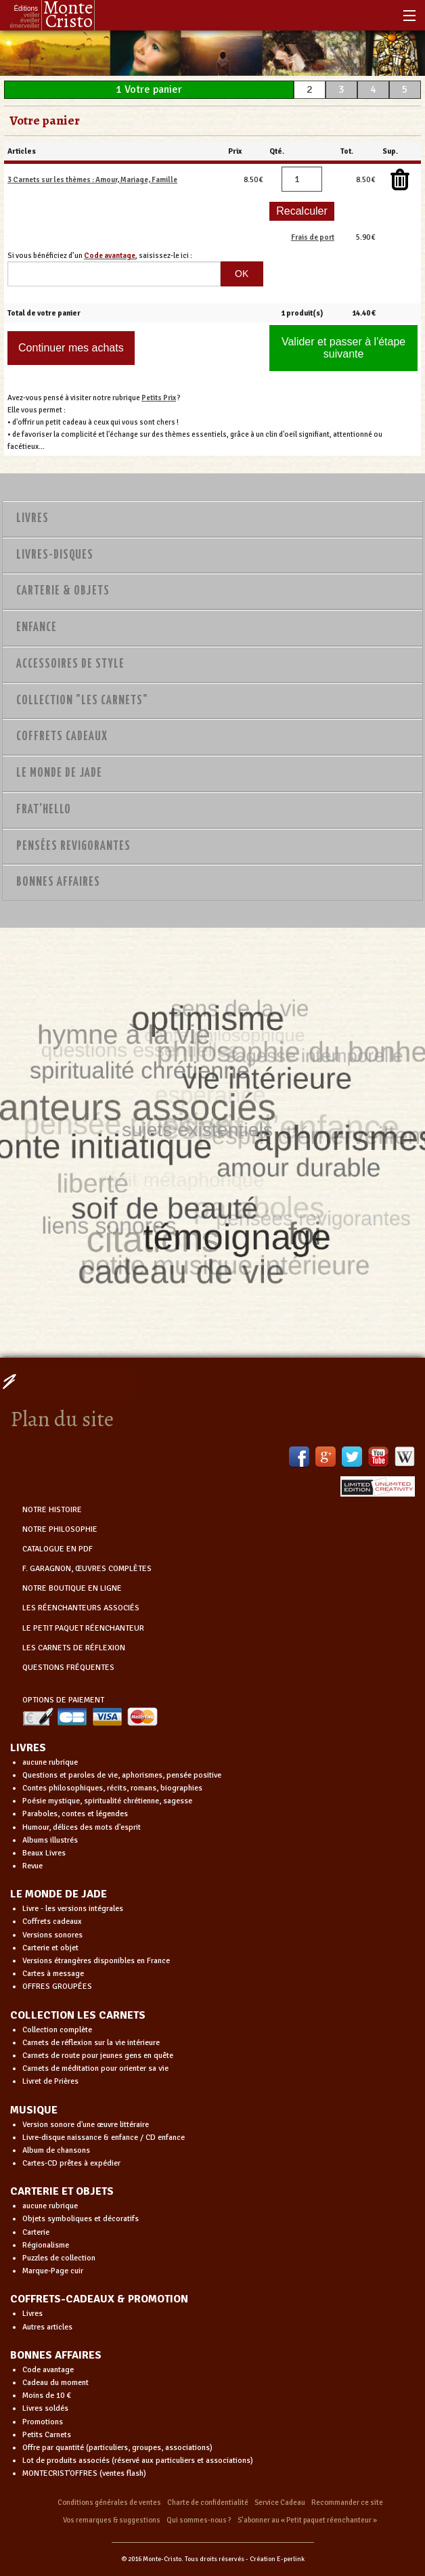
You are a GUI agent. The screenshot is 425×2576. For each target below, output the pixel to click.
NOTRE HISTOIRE (52, 1510)
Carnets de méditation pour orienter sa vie (95, 2068)
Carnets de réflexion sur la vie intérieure (91, 2043)
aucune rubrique (50, 1762)
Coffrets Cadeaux (62, 737)
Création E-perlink (277, 2559)
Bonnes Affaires (58, 882)
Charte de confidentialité (207, 2502)
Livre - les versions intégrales (72, 1909)
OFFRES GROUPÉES (57, 1986)
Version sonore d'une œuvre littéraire (85, 2125)
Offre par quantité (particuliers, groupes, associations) (117, 2448)
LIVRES (28, 1748)
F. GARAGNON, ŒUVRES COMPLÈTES (87, 1569)
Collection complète (57, 2030)
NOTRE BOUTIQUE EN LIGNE (72, 1588)
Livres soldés (45, 2408)
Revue (32, 1866)
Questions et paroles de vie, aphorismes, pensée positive (121, 1775)
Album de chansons (56, 2150)
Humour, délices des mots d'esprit (81, 1827)
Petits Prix (158, 397)
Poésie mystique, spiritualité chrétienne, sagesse (107, 1801)
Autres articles (47, 2327)
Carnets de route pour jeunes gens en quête (97, 2056)
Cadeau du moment (55, 2383)
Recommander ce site (347, 2502)
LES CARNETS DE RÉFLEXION (73, 1648)
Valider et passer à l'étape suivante (343, 348)
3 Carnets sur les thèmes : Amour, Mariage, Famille (92, 179)
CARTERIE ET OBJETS (62, 2191)
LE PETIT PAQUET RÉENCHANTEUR (83, 1628)
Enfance (36, 628)
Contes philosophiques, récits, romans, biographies (112, 1788)
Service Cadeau (279, 2502)
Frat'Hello (43, 810)
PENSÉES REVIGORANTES (73, 846)
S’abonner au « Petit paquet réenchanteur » (307, 2520)
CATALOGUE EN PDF (57, 1549)
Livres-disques (54, 555)
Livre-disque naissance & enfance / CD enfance (103, 2137)
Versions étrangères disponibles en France (96, 1961)
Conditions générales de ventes (109, 2502)
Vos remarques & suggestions (111, 2520)
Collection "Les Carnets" (82, 701)
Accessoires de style (70, 664)
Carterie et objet (50, 1948)
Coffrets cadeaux (52, 1921)
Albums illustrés (50, 1840)
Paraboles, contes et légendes (75, 1814)
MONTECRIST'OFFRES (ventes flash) (84, 2473)
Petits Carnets (46, 2435)
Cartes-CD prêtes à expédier (71, 2163)
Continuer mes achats (71, 347)
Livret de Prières (50, 2081)
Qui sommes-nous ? (198, 2520)
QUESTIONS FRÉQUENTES (68, 1667)
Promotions (42, 2422)
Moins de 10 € (46, 2395)
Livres (32, 519)
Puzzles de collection (58, 2258)
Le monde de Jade (59, 773)
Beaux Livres (44, 1853)
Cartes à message (53, 1974)
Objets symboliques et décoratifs (80, 2219)
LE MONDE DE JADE (58, 1894)
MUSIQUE (34, 2110)
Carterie (35, 2232)
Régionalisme (45, 2245)
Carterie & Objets (63, 591)
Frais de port (312, 237)
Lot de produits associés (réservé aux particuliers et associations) (137, 2460)
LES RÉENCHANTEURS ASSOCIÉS (80, 1608)
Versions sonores (52, 1935)
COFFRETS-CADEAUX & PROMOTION (99, 2299)
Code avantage (48, 2370)
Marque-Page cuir (52, 2271)
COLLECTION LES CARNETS (78, 2015)
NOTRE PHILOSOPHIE (59, 1529)
